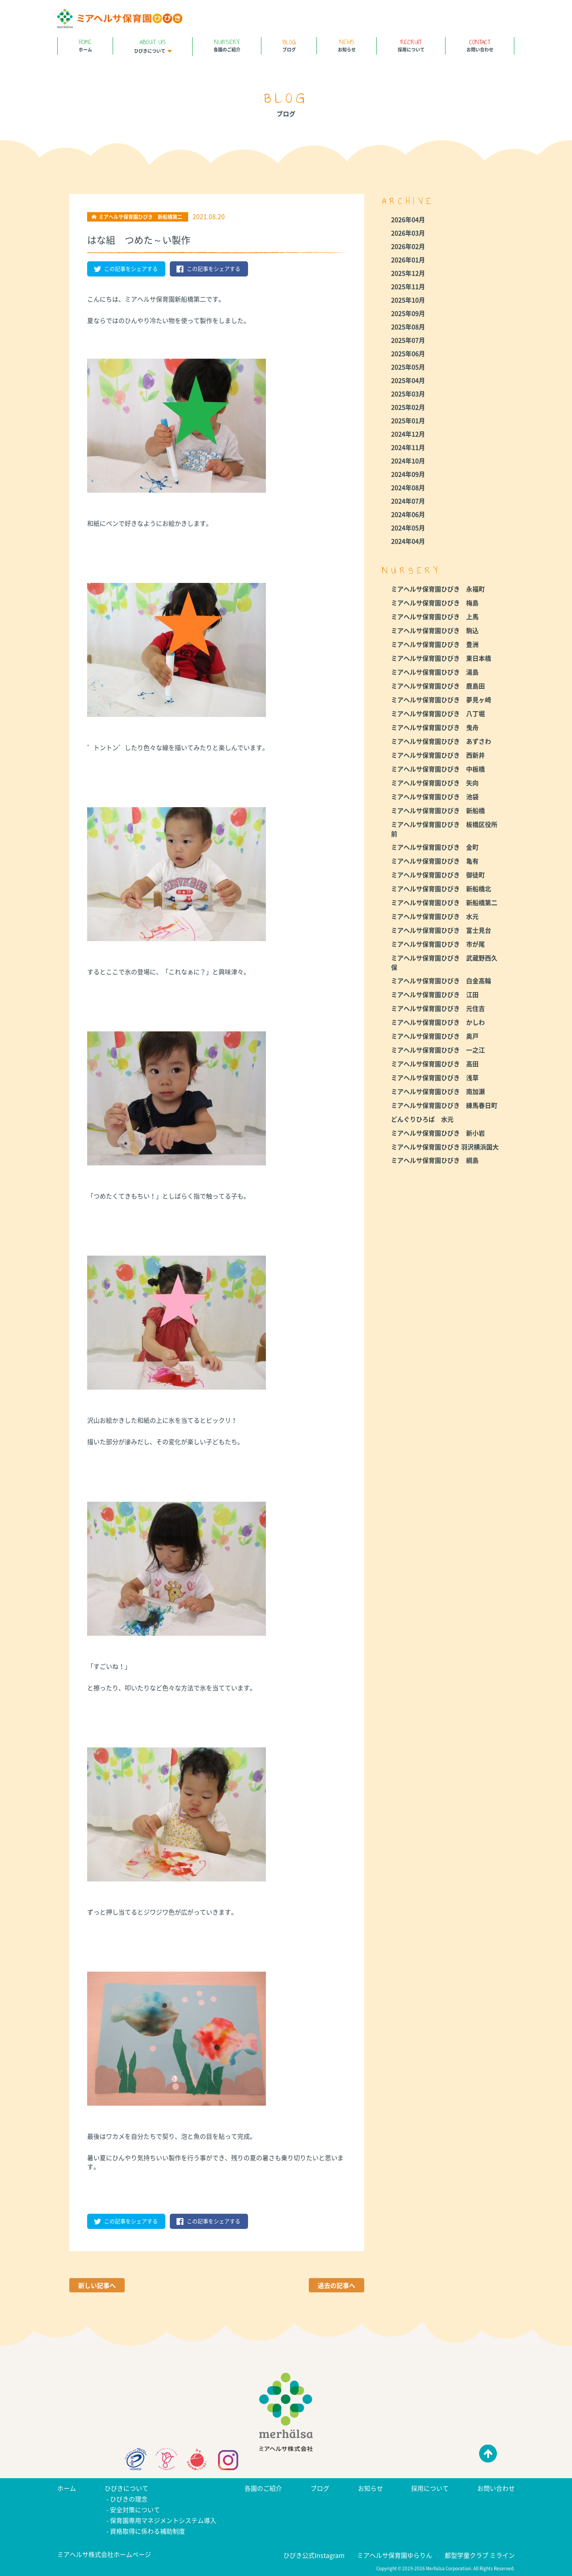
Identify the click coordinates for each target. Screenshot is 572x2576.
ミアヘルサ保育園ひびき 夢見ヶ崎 (441, 699)
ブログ (288, 45)
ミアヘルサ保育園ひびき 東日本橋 (441, 657)
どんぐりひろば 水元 (422, 1118)
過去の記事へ (336, 2285)
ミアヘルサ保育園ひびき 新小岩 (438, 1132)
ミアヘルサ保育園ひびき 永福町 (438, 588)
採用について (411, 45)
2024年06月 (408, 514)
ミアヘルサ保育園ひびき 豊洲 (435, 644)
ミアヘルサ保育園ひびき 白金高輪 (441, 980)
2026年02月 (408, 246)
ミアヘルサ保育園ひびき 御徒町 (438, 874)
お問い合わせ (480, 45)
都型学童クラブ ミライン (480, 2555)
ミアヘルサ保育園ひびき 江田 (435, 994)
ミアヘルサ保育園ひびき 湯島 (435, 671)
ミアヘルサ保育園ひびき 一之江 (438, 1049)
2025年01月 (408, 420)
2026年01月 (408, 259)
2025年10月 (408, 299)
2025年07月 (408, 339)
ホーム (85, 45)
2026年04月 (408, 219)
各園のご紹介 (227, 45)
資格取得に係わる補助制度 (147, 2530)
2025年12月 (408, 272)
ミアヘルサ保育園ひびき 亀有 (435, 860)
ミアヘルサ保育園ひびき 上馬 (435, 616)
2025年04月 (408, 380)
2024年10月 (408, 460)
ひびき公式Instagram (314, 2555)
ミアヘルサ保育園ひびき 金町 (435, 846)
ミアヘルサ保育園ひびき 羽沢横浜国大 (445, 1146)
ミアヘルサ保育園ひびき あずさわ (441, 741)
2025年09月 (408, 313)
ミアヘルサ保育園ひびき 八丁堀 (438, 713)
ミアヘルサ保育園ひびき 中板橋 (438, 768)
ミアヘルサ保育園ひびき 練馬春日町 (444, 1105)
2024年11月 (408, 447)
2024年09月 (408, 473)
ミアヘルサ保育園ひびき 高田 (435, 1063)
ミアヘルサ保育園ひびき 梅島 (435, 602)
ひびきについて (152, 45)
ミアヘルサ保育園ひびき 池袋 (435, 796)
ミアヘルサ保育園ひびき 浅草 (435, 1077)
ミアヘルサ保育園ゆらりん (394, 2555)
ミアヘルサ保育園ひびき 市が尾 (438, 943)
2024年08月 (408, 487)
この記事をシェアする (126, 269)
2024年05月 (408, 527)
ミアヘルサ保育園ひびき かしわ (438, 1022)
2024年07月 (408, 500)
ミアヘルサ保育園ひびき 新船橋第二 (444, 902)
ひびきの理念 (128, 2498)
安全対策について (135, 2509)
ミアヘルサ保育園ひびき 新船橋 (438, 810)
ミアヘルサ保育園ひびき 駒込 (435, 630)
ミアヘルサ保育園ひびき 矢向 (435, 782)
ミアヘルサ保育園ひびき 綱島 (435, 1160)
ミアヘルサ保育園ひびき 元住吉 (438, 1008)
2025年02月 (408, 406)
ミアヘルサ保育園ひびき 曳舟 (435, 727)
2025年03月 (408, 393)
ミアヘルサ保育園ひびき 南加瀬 (438, 1091)
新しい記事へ (97, 2285)
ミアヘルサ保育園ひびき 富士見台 (441, 930)
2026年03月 (408, 232)
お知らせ (346, 45)
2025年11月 (408, 286)
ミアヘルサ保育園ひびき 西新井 (438, 754)
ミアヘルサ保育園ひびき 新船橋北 (441, 888)
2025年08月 (408, 326)
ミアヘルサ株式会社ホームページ (104, 2554)
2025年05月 (408, 366)
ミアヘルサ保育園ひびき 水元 (435, 916)
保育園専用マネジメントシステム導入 (163, 2520)
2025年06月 (408, 353)
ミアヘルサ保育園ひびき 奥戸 (435, 1035)
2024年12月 (408, 433)
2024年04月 (408, 540)
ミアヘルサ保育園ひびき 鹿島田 (438, 685)
